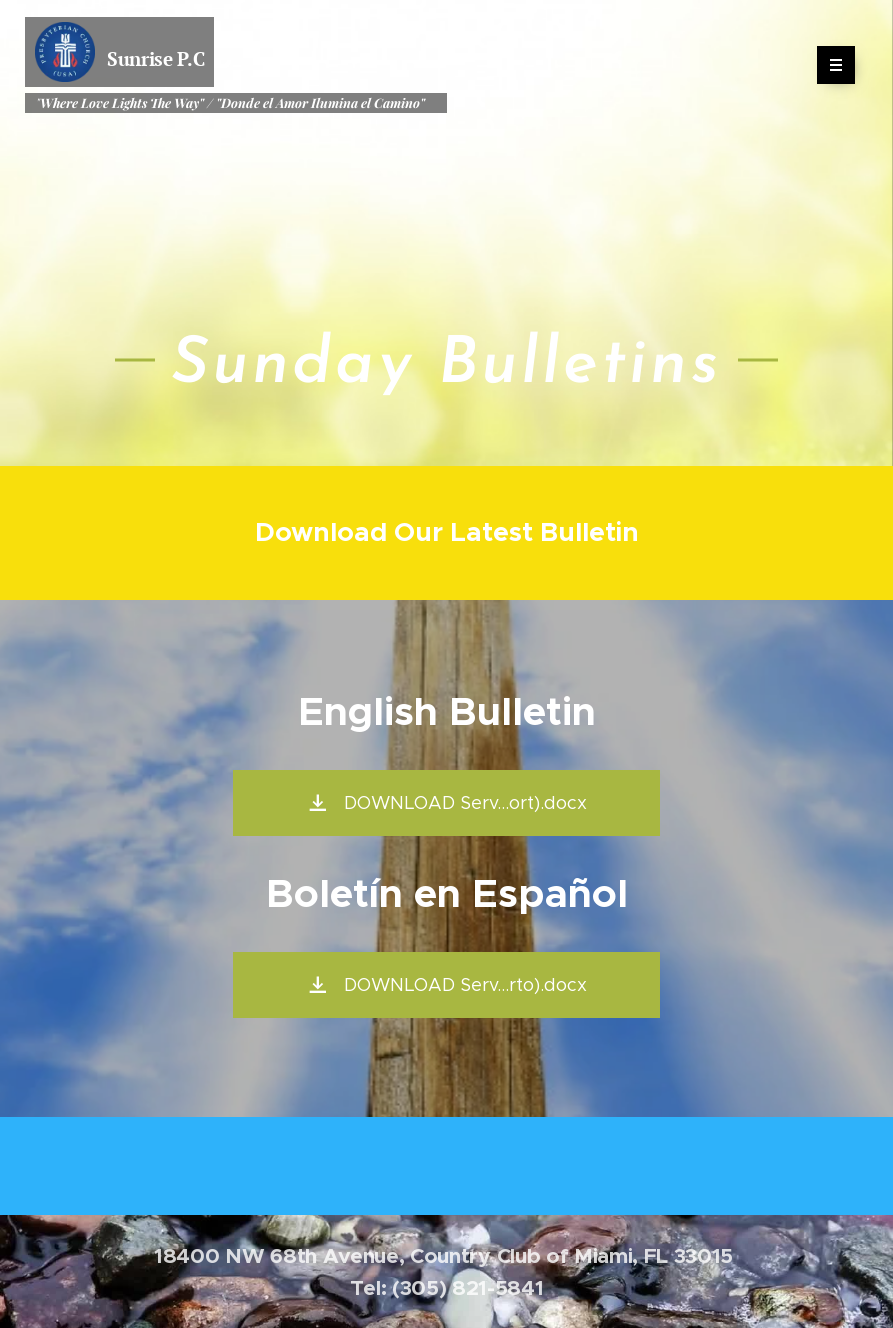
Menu (829, 65)
